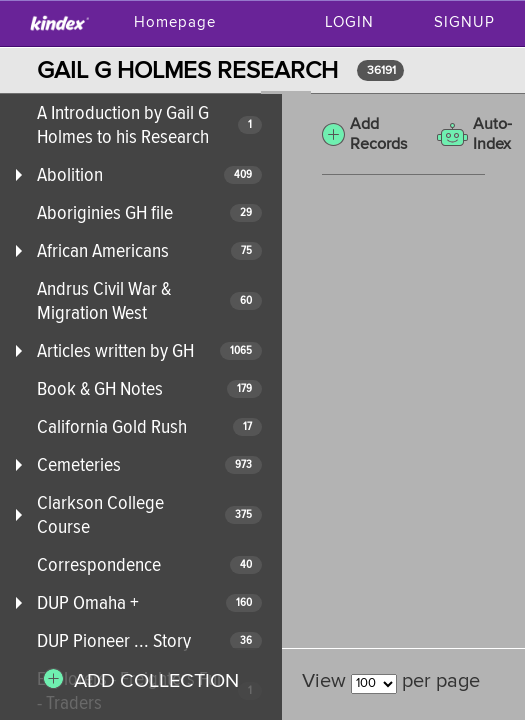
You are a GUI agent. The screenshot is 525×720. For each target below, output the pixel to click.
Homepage (175, 22)
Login (349, 22)
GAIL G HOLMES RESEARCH (187, 70)
